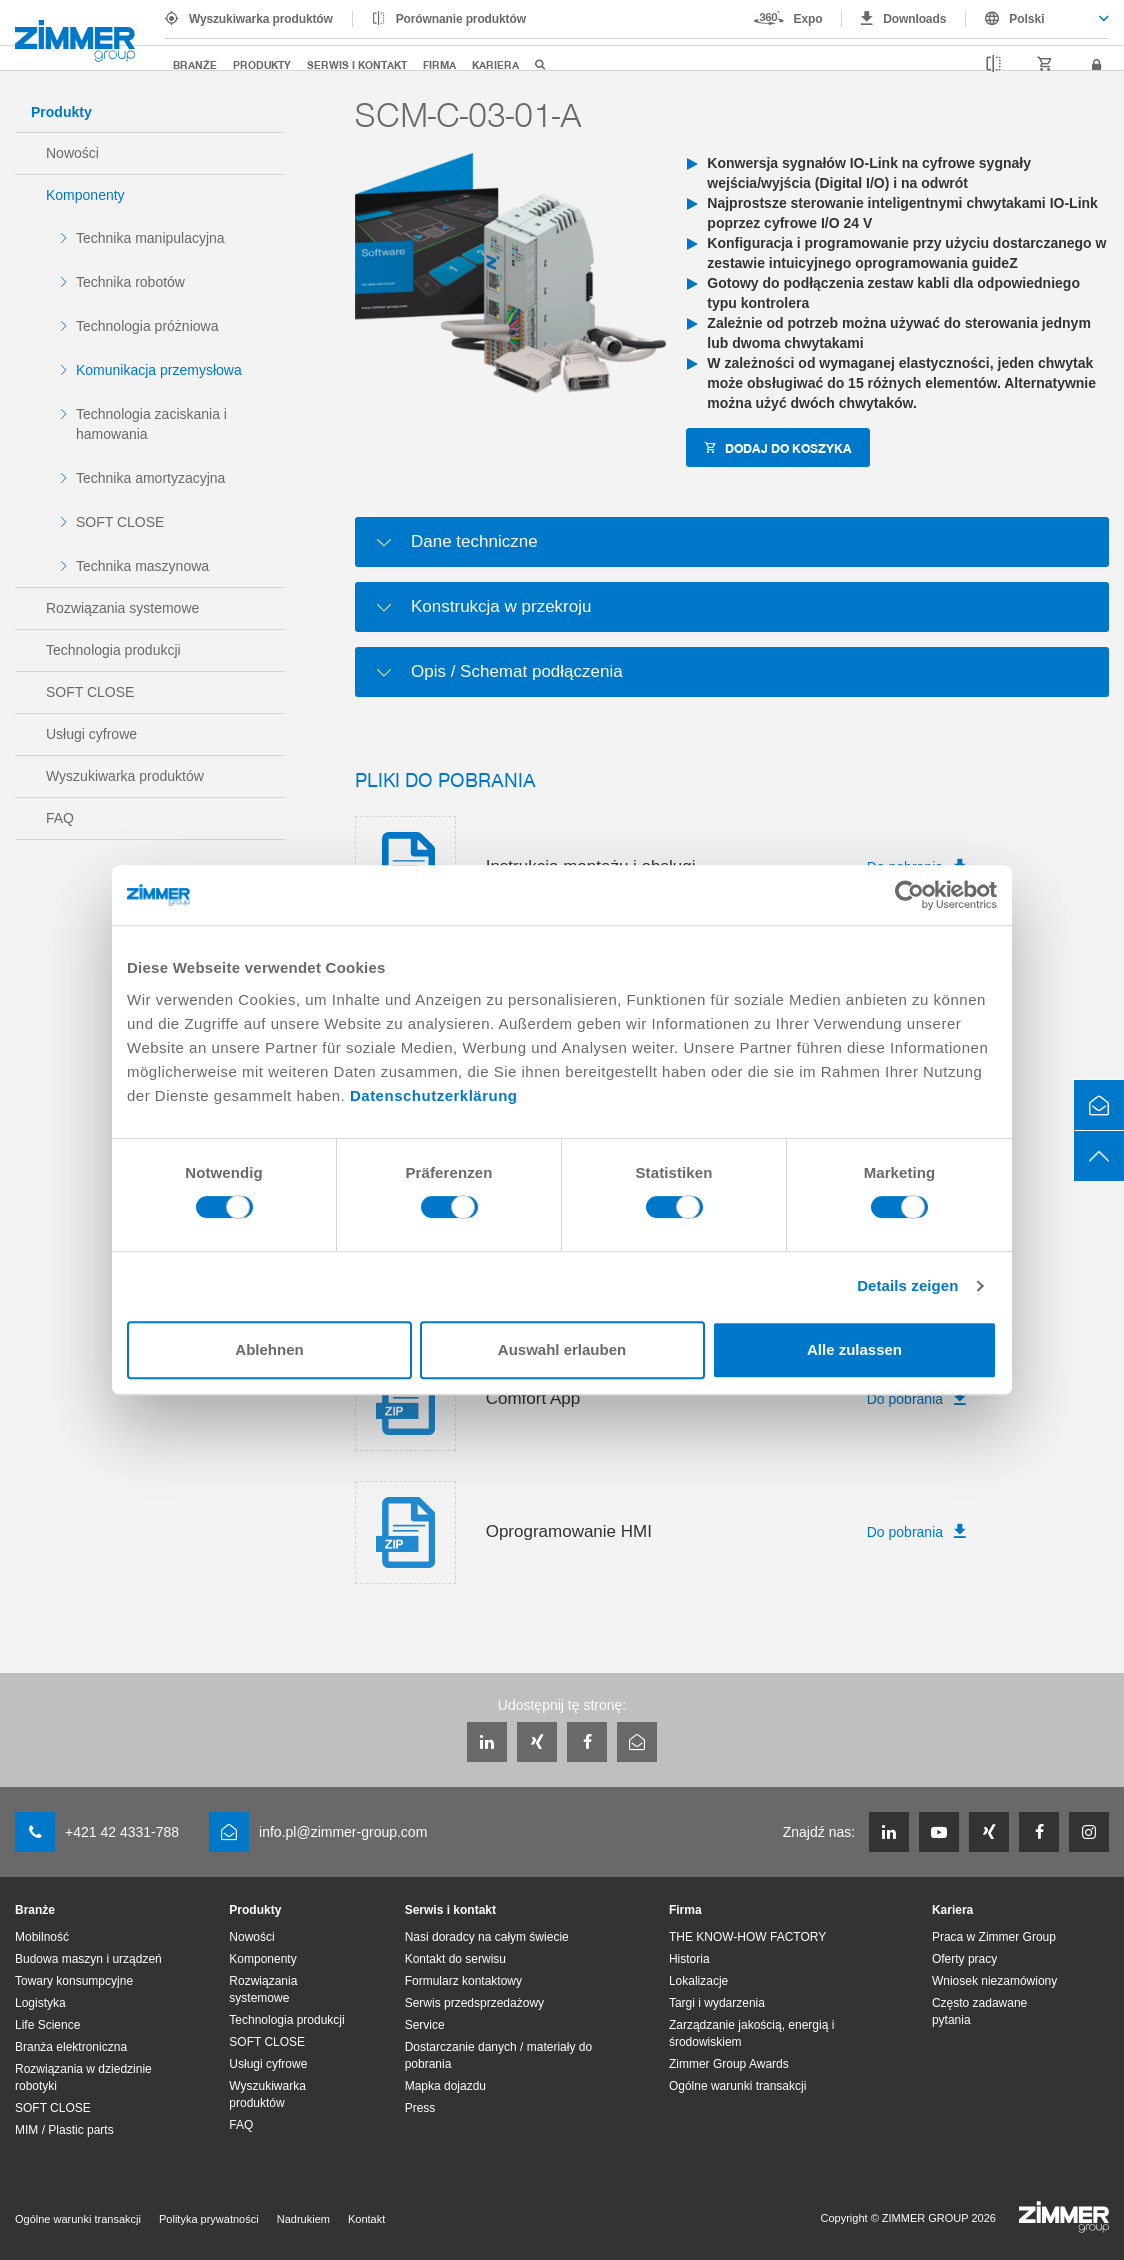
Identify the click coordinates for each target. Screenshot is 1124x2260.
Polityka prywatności (209, 2219)
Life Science (47, 2025)
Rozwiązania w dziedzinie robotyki (83, 2077)
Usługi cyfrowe (91, 734)
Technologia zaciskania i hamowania (151, 424)
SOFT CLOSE (120, 522)
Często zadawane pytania (979, 2011)
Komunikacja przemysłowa (159, 370)
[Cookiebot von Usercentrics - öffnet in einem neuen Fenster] (909, 895)
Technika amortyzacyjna (150, 478)
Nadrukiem (303, 2219)
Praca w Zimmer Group (994, 1937)
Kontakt (366, 2219)
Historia (689, 1959)
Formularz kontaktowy (463, 1981)
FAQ (60, 818)
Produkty (262, 64)
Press (420, 2108)
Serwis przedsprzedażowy (474, 2003)
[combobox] (1037, 19)
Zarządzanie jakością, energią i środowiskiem (751, 2033)
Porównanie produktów (461, 19)
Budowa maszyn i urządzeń (88, 1959)
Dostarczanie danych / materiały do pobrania (498, 2055)
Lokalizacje (698, 1981)
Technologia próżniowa (147, 326)
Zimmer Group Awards (729, 2064)
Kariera (495, 64)
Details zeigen (907, 1285)
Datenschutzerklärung (434, 1095)
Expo (808, 19)
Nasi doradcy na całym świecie (487, 1937)
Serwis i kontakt (357, 64)
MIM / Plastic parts (64, 2130)
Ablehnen (269, 1349)
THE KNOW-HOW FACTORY (747, 1937)
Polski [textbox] (1026, 19)
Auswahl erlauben (562, 1349)
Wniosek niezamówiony (994, 1981)
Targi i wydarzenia (717, 2003)
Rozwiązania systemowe (122, 608)
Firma (439, 64)
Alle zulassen (854, 1349)
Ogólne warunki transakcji (737, 2086)
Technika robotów (130, 282)
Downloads (914, 19)
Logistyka (40, 2003)
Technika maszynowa (142, 566)
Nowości (72, 153)
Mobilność (42, 1937)
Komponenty (85, 195)
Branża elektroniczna (71, 2047)
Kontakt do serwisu (455, 1959)
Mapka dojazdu (445, 2086)
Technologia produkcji (113, 650)
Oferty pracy (964, 1959)
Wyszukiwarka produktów (261, 19)
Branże (195, 64)
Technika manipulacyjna (150, 238)
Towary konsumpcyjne (74, 1981)
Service (425, 2025)
